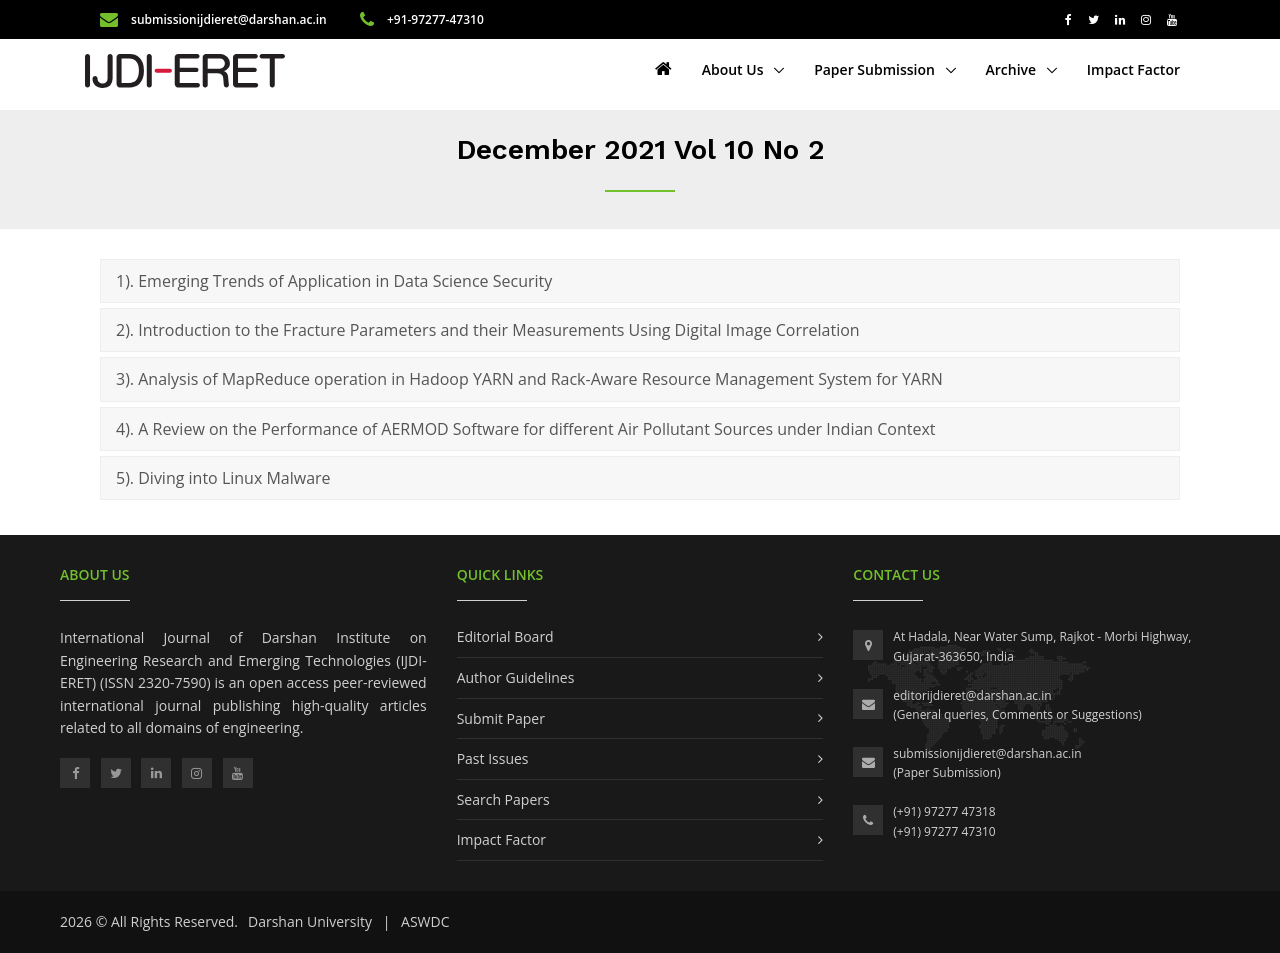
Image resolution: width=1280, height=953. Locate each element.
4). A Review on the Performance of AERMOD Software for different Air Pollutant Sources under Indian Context (526, 429)
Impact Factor (1133, 69)
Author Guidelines (516, 677)
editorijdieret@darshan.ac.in (972, 695)
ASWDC (425, 921)
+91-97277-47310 (422, 19)
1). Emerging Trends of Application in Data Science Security (334, 281)
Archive (1013, 69)
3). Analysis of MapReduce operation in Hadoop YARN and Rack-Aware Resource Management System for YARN (529, 379)
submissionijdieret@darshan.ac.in (215, 19)
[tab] (640, 281)
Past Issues (493, 758)
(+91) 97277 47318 (944, 811)
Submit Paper (501, 718)
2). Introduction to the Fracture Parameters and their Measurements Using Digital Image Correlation (488, 330)
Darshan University (310, 921)
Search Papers (503, 799)
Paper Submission (876, 69)
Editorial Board (505, 636)
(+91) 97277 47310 (944, 831)
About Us (734, 69)
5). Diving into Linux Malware (223, 478)
